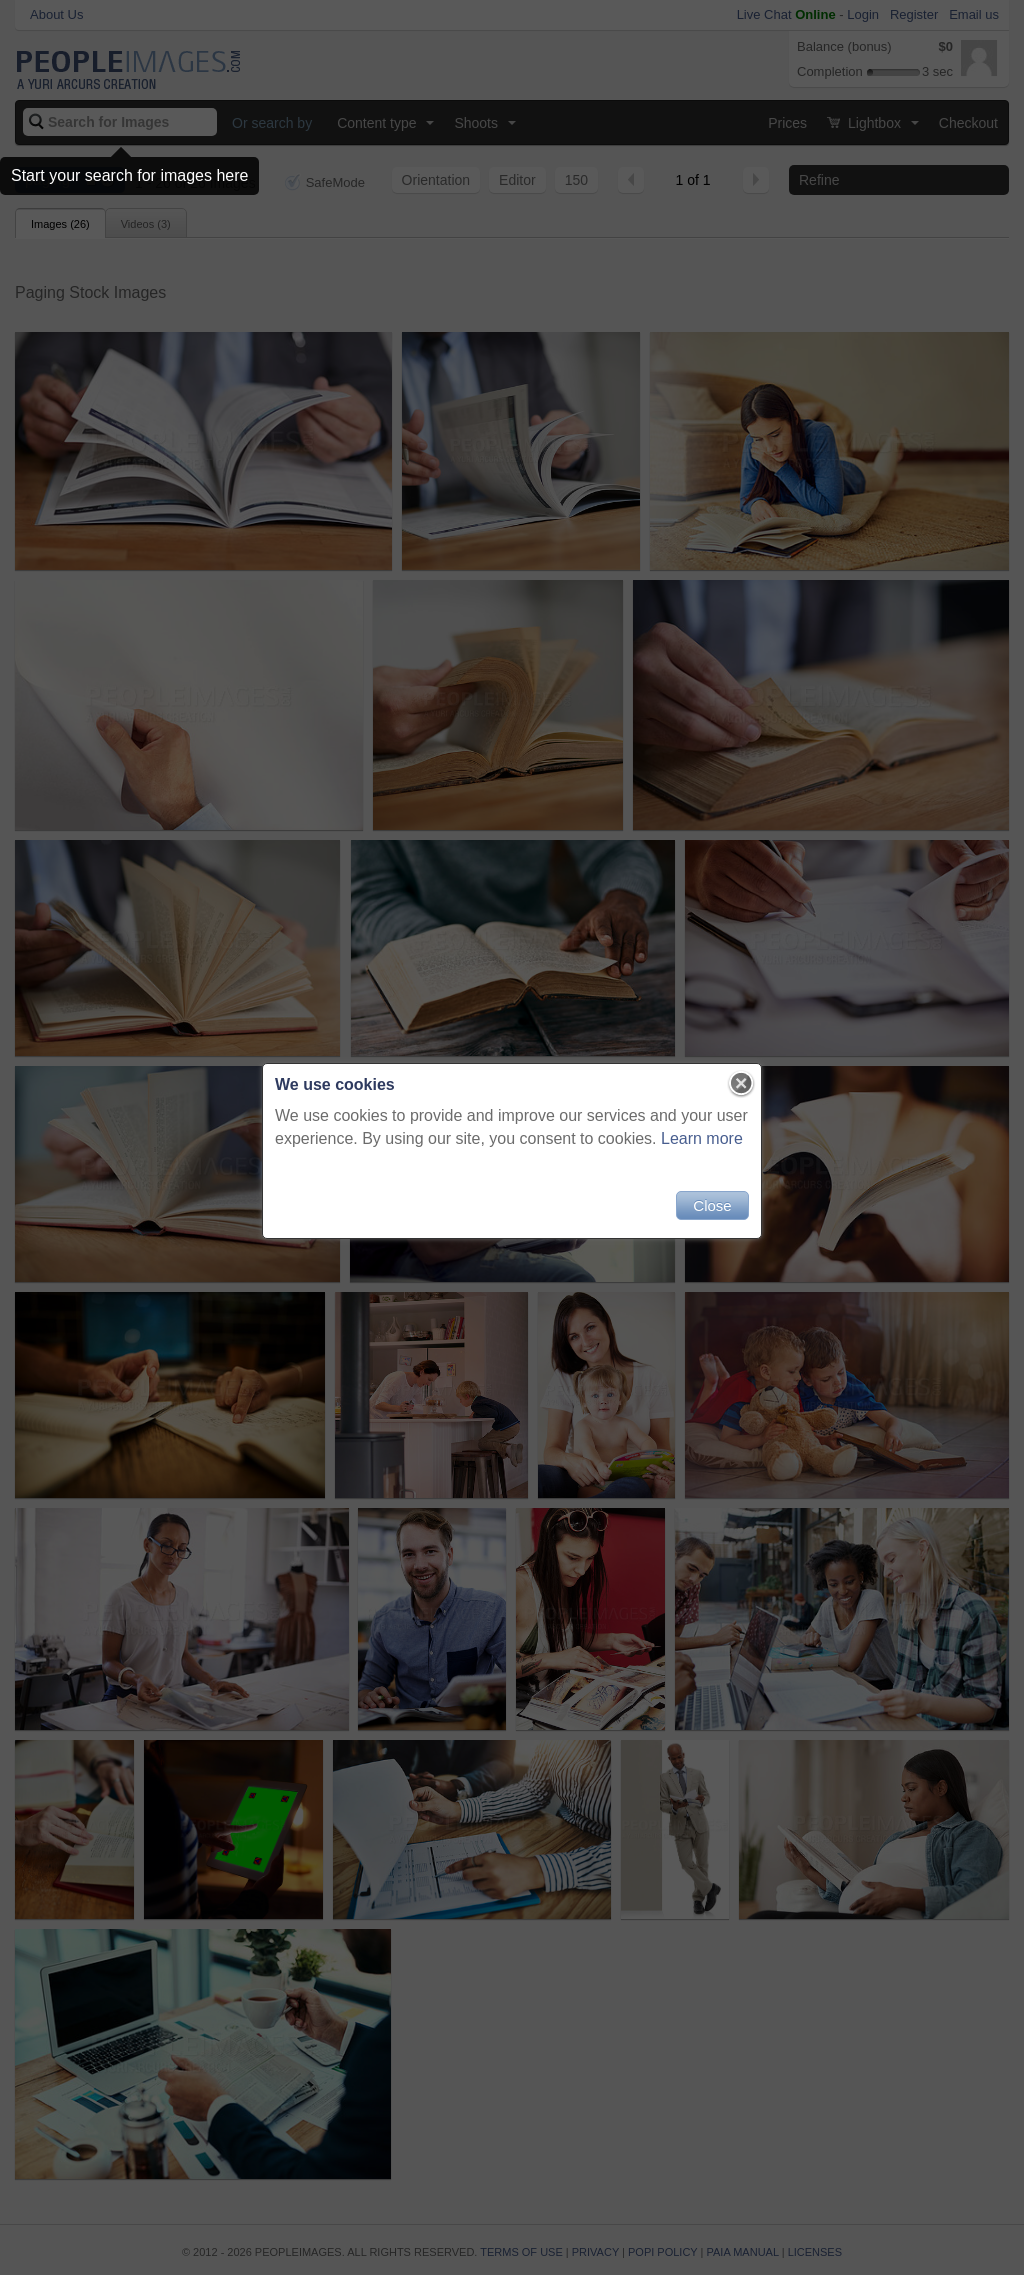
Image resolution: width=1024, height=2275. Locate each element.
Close (712, 1205)
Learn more (702, 1138)
